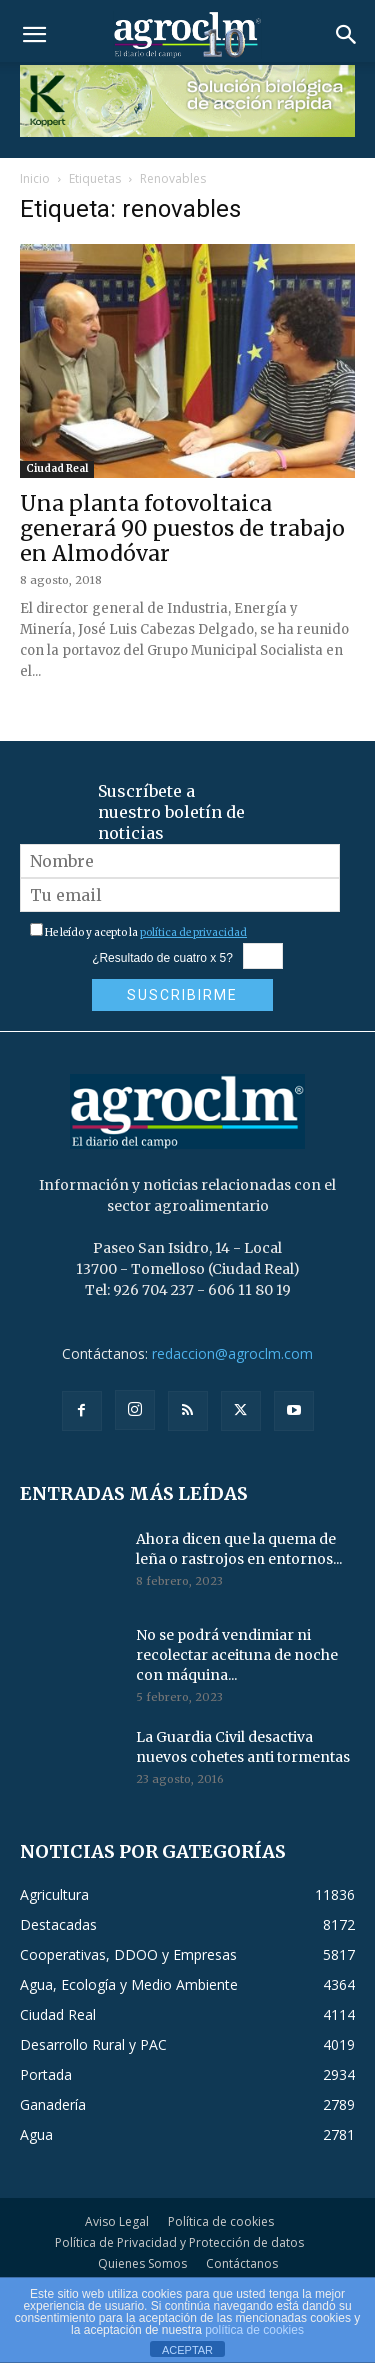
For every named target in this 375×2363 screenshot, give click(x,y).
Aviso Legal (117, 2221)
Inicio (35, 178)
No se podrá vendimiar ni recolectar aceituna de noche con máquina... (237, 1655)
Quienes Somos (142, 2263)
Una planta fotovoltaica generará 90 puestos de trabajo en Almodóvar (182, 528)
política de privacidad (193, 932)
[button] (34, 35)
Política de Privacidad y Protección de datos (179, 2242)
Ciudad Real (57, 468)
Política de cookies (221, 2221)
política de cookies (254, 2330)
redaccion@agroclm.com (232, 1353)
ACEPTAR (187, 2350)
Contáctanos (242, 2263)
